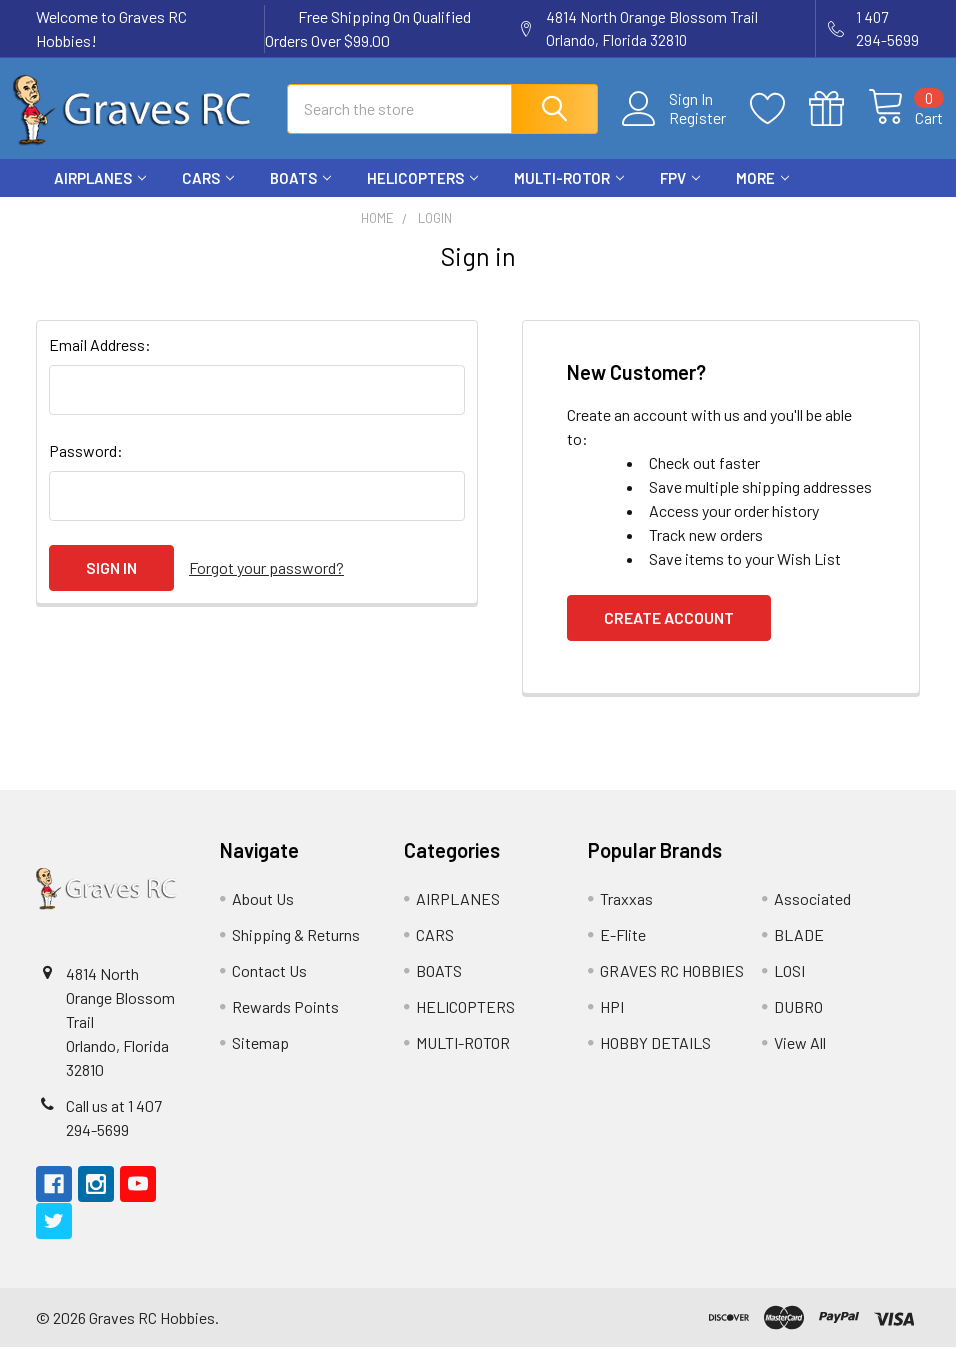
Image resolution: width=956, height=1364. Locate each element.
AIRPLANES (100, 195)
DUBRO (798, 1023)
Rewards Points (285, 1023)
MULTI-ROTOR (569, 195)
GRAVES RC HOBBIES (672, 987)
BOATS (300, 195)
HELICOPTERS (422, 195)
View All (800, 1059)
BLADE (799, 951)
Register (674, 129)
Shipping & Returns (296, 951)
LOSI (789, 987)
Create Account (669, 634)
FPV (680, 195)
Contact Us (269, 987)
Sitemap (260, 1059)
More (762, 195)
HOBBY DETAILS (655, 1059)
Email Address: (100, 361)
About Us (263, 915)
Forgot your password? (266, 584)
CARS (208, 195)
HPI (612, 1023)
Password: (86, 467)
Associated (812, 915)
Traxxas (626, 915)
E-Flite (623, 951)
